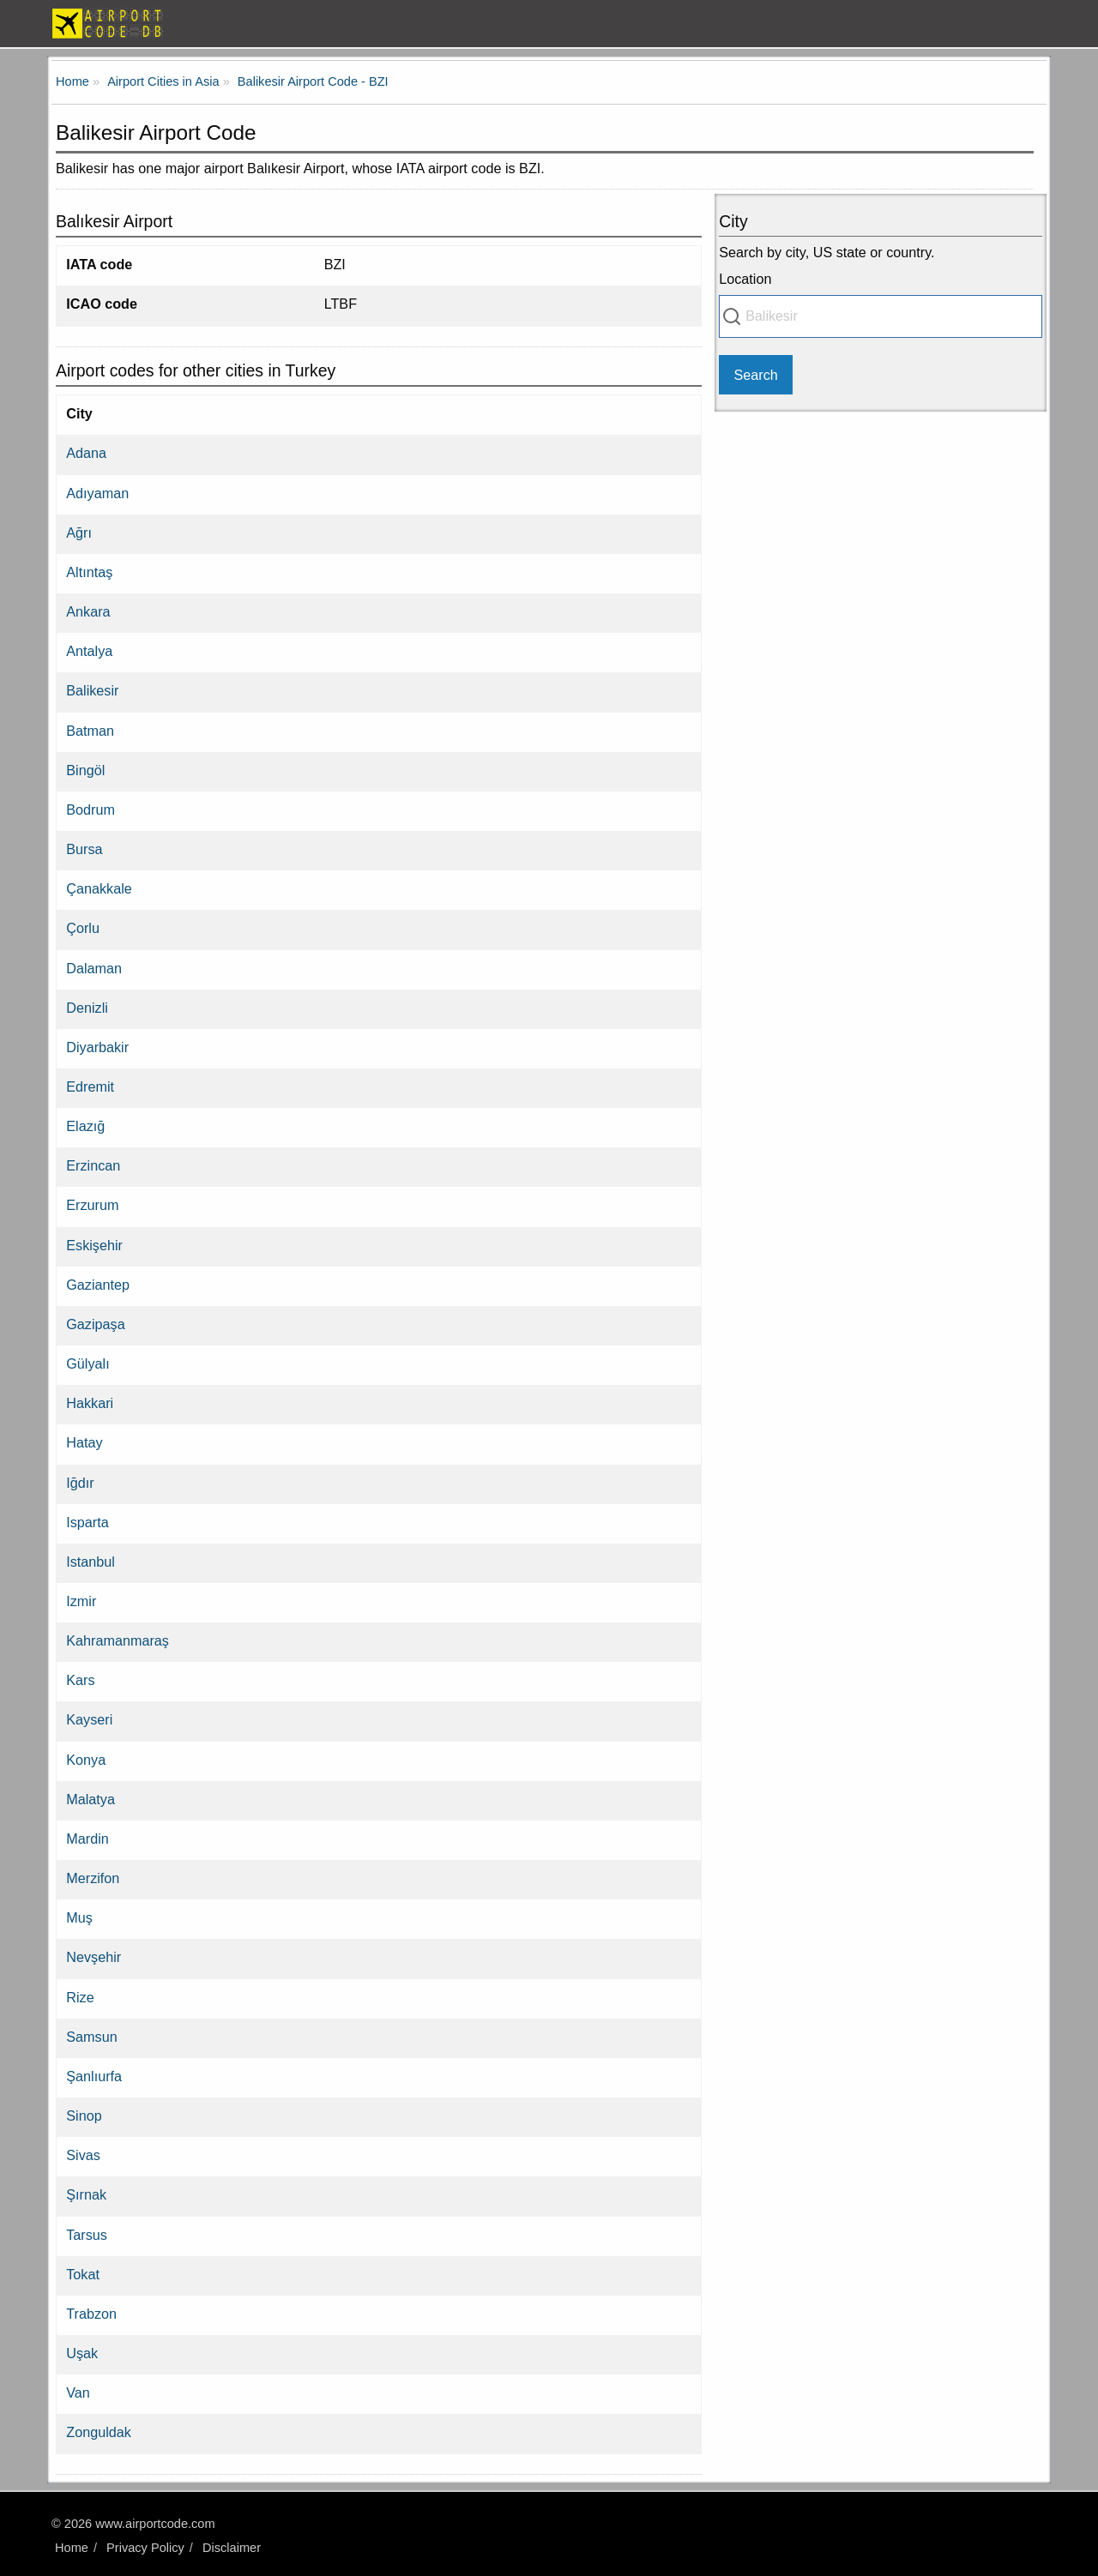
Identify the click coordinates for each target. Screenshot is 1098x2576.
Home (71, 2548)
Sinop (83, 2115)
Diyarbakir (97, 1047)
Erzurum (92, 1205)
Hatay (84, 1442)
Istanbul (90, 1561)
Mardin (87, 1838)
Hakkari (89, 1403)
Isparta (87, 1522)
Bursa (84, 849)
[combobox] (880, 316)
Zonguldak (98, 2432)
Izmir (81, 1601)
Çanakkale (99, 888)
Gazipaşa (95, 1324)
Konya (86, 1759)
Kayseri (89, 1719)
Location (745, 278)
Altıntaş (89, 572)
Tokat (83, 2274)
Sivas (83, 2155)
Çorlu (83, 928)
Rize (80, 1997)
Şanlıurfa (94, 2076)
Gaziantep (98, 1284)
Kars (80, 1680)
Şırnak (86, 2194)
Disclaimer (231, 2548)
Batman (90, 730)
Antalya (89, 651)
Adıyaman (97, 493)
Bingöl (85, 770)
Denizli (87, 1007)
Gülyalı (87, 1363)
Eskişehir (94, 1245)
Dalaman (94, 968)
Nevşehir (93, 1957)
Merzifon (92, 1878)
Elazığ (85, 1126)
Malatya (90, 1799)
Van (78, 2392)
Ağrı (79, 532)
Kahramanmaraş (117, 1640)
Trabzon (91, 2313)
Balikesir (92, 690)
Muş (79, 1917)
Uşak (82, 2353)
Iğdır (80, 1482)
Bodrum (90, 809)
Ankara (88, 611)
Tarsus (86, 2234)
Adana (86, 452)
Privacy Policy (145, 2548)
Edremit (90, 1086)
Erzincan (93, 1165)
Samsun (91, 2036)
